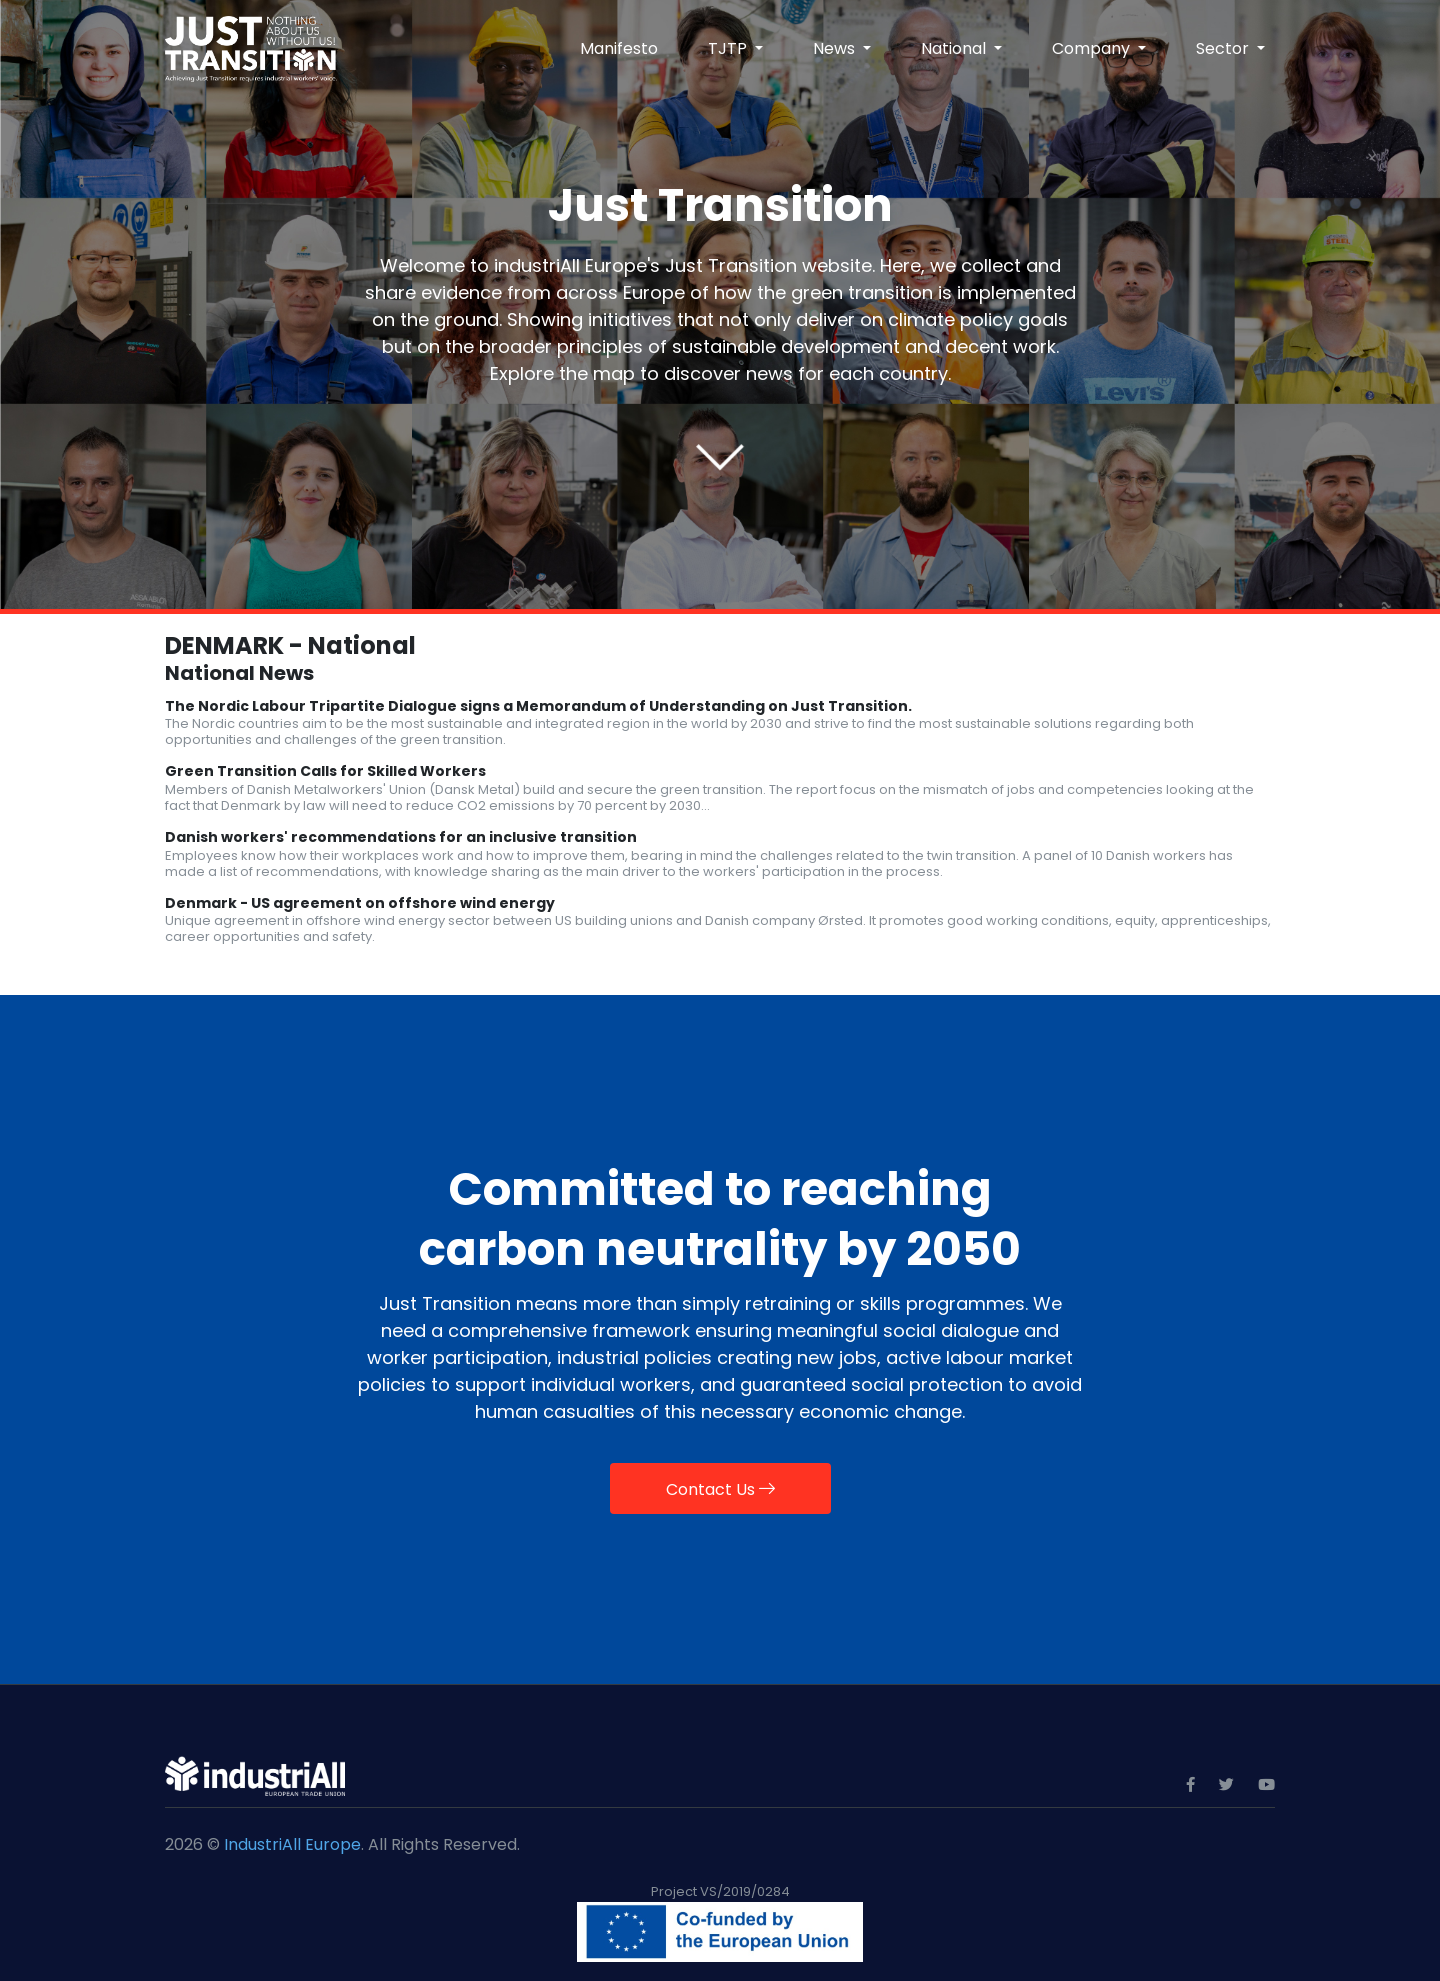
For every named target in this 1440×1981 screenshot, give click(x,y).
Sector (1224, 48)
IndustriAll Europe (292, 1844)
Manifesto (619, 48)
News (836, 48)
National (955, 48)
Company (1093, 48)
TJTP (729, 48)
